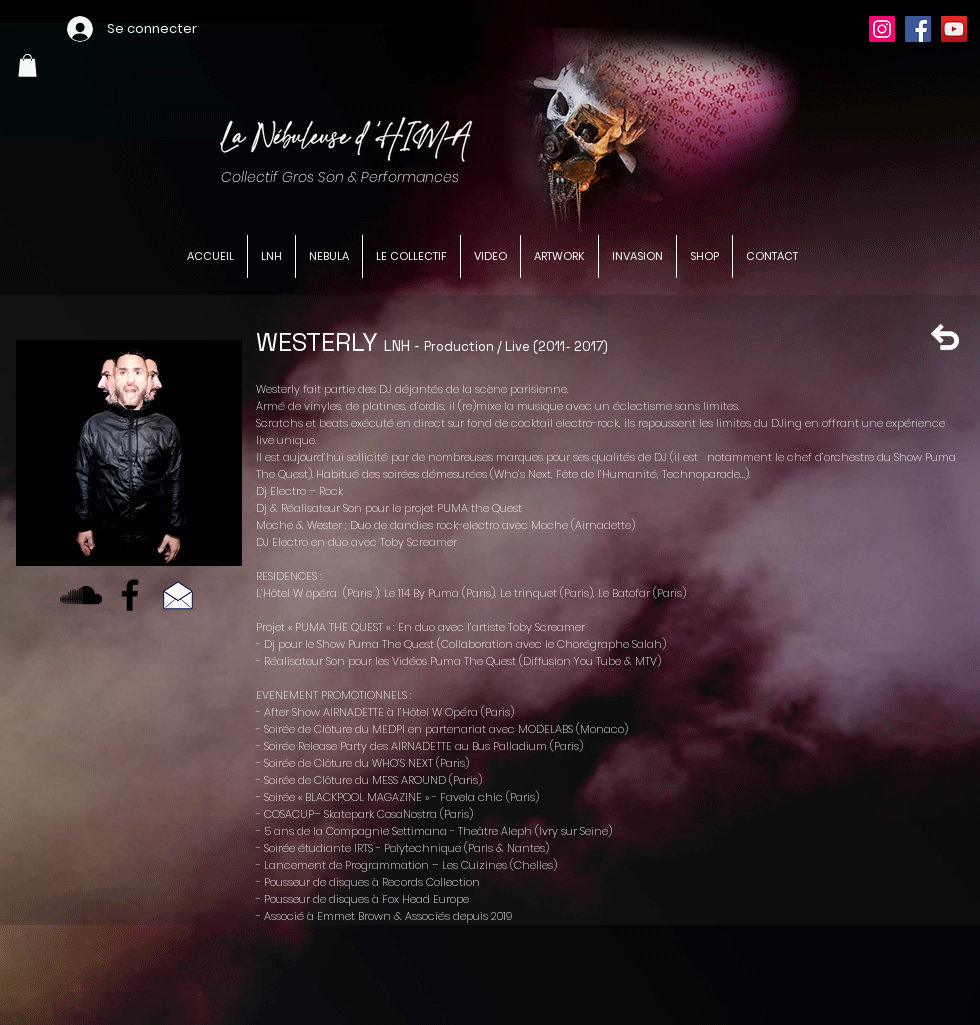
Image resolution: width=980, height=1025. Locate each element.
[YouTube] (954, 29)
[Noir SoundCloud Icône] (81, 595)
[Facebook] (918, 29)
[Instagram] (882, 29)
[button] (27, 65)
